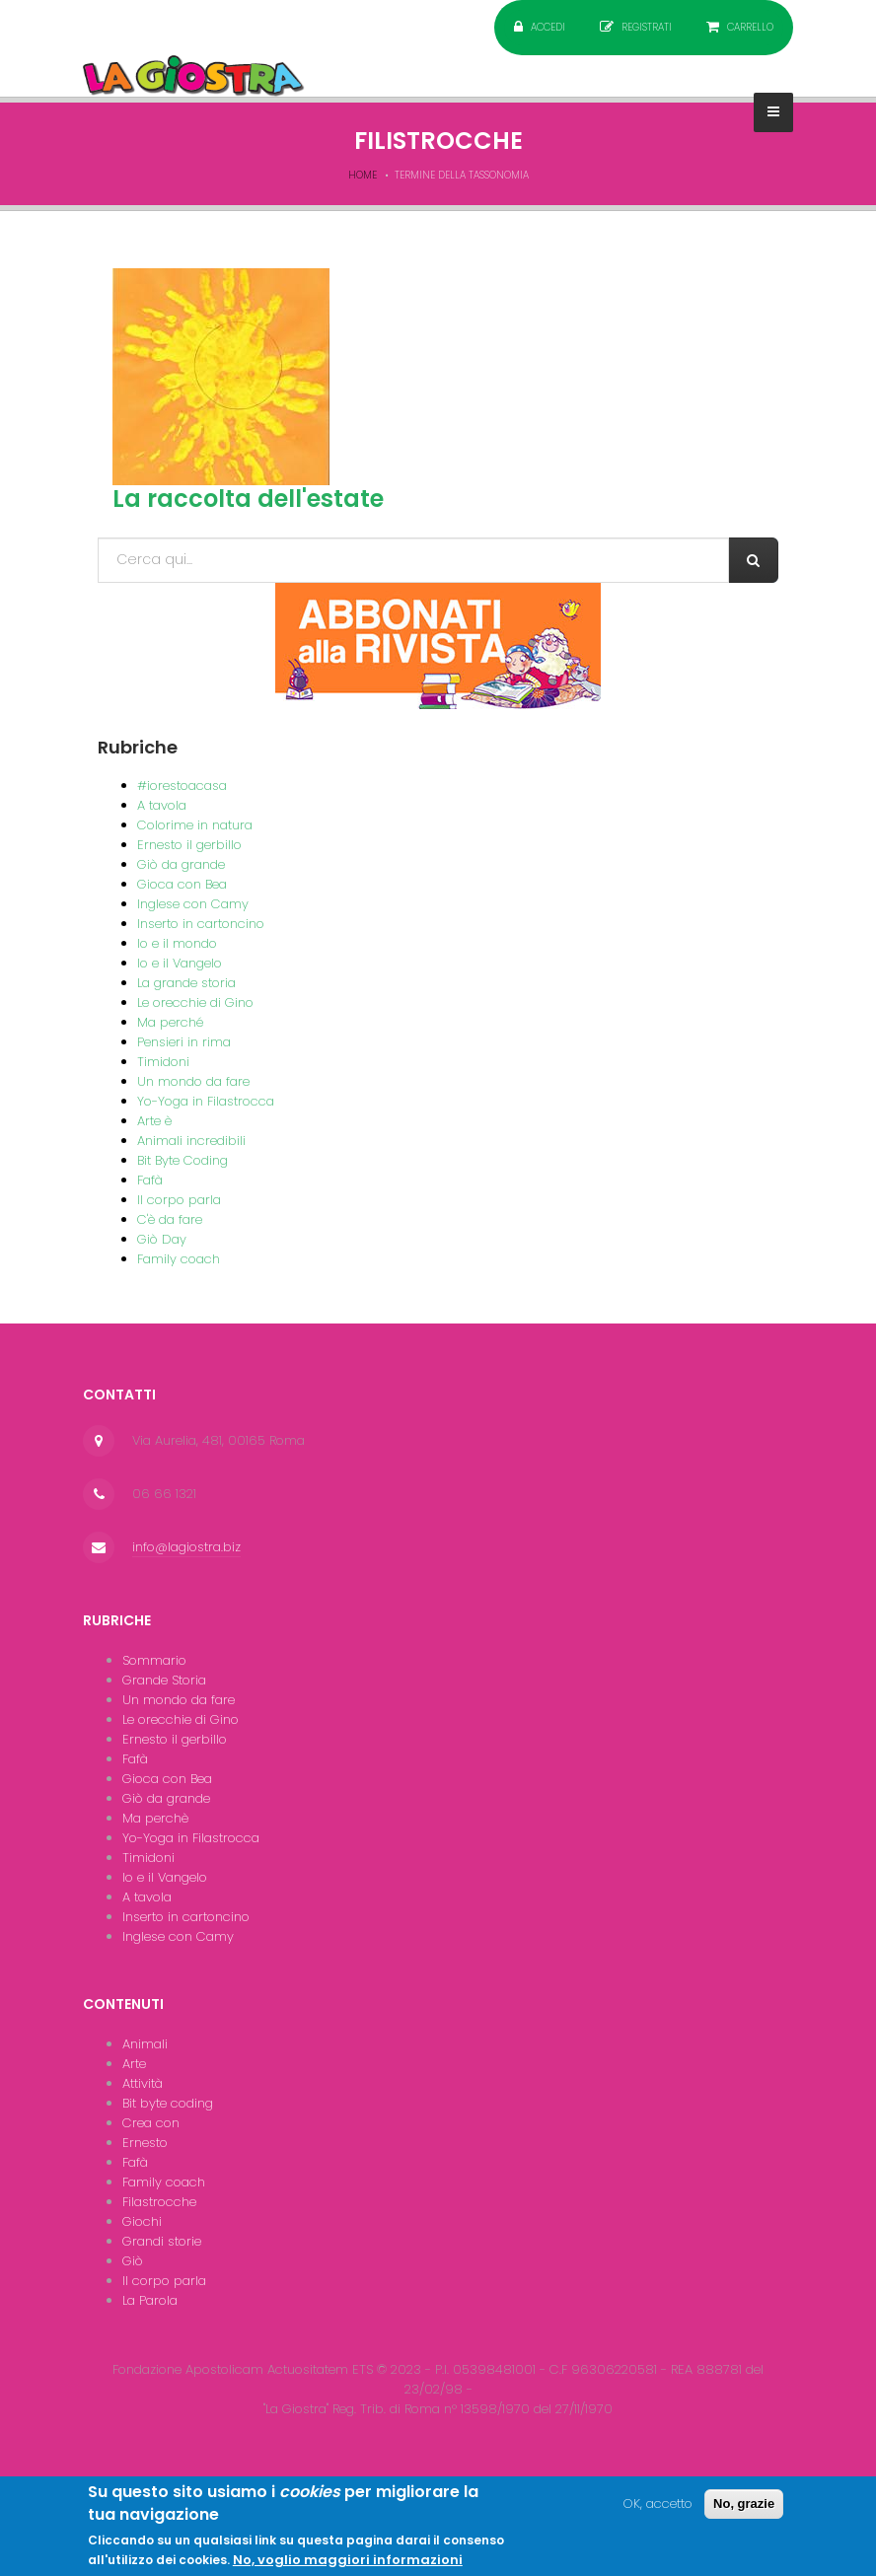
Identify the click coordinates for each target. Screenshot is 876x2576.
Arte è (154, 1120)
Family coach (178, 1259)
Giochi (142, 2221)
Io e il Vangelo (179, 963)
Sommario (154, 1660)
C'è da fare (169, 1219)
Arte (134, 2063)
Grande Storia (164, 1680)
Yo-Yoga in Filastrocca (205, 1101)
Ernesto (145, 2142)
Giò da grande (181, 864)
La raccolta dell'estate (248, 498)
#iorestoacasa (182, 785)
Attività (142, 2083)
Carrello (750, 27)
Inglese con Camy (193, 903)
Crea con (151, 2122)
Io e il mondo (177, 943)
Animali (145, 2044)
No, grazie (743, 2510)
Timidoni (163, 1061)
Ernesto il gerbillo (189, 844)
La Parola (150, 2300)
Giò (132, 2261)
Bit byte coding (167, 2103)
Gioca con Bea (182, 884)
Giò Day (161, 1239)
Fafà (150, 1180)
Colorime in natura (195, 825)
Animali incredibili (191, 1140)
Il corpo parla (179, 1199)
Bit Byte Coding (182, 1160)
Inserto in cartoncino (200, 923)
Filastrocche (159, 2201)
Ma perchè (155, 1818)
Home (362, 175)
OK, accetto (658, 2510)
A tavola (161, 805)
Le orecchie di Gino (195, 1002)
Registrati (646, 27)
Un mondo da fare (193, 1081)
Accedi (548, 27)
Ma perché (170, 1022)
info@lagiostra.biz (186, 1547)
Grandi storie (161, 2241)
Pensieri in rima (184, 1042)
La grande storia (186, 982)
